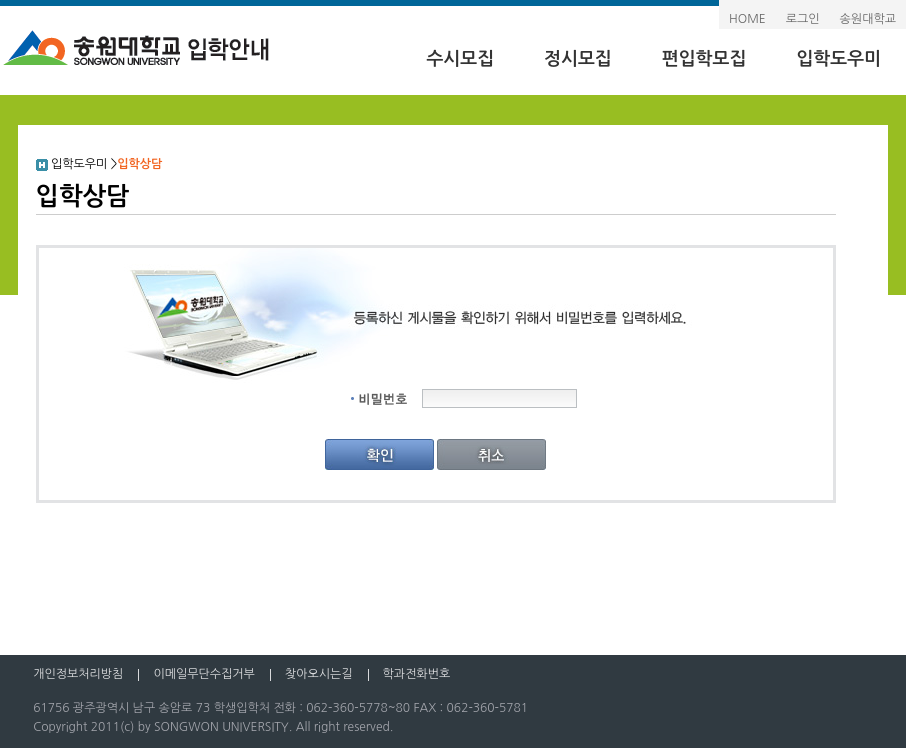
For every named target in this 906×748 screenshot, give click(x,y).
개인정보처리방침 (78, 674)
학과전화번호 (417, 674)
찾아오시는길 (319, 674)
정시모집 (578, 59)
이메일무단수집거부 (204, 674)
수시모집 (460, 59)
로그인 (803, 19)
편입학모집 (704, 59)
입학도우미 (838, 59)
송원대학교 (868, 19)
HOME (747, 19)
